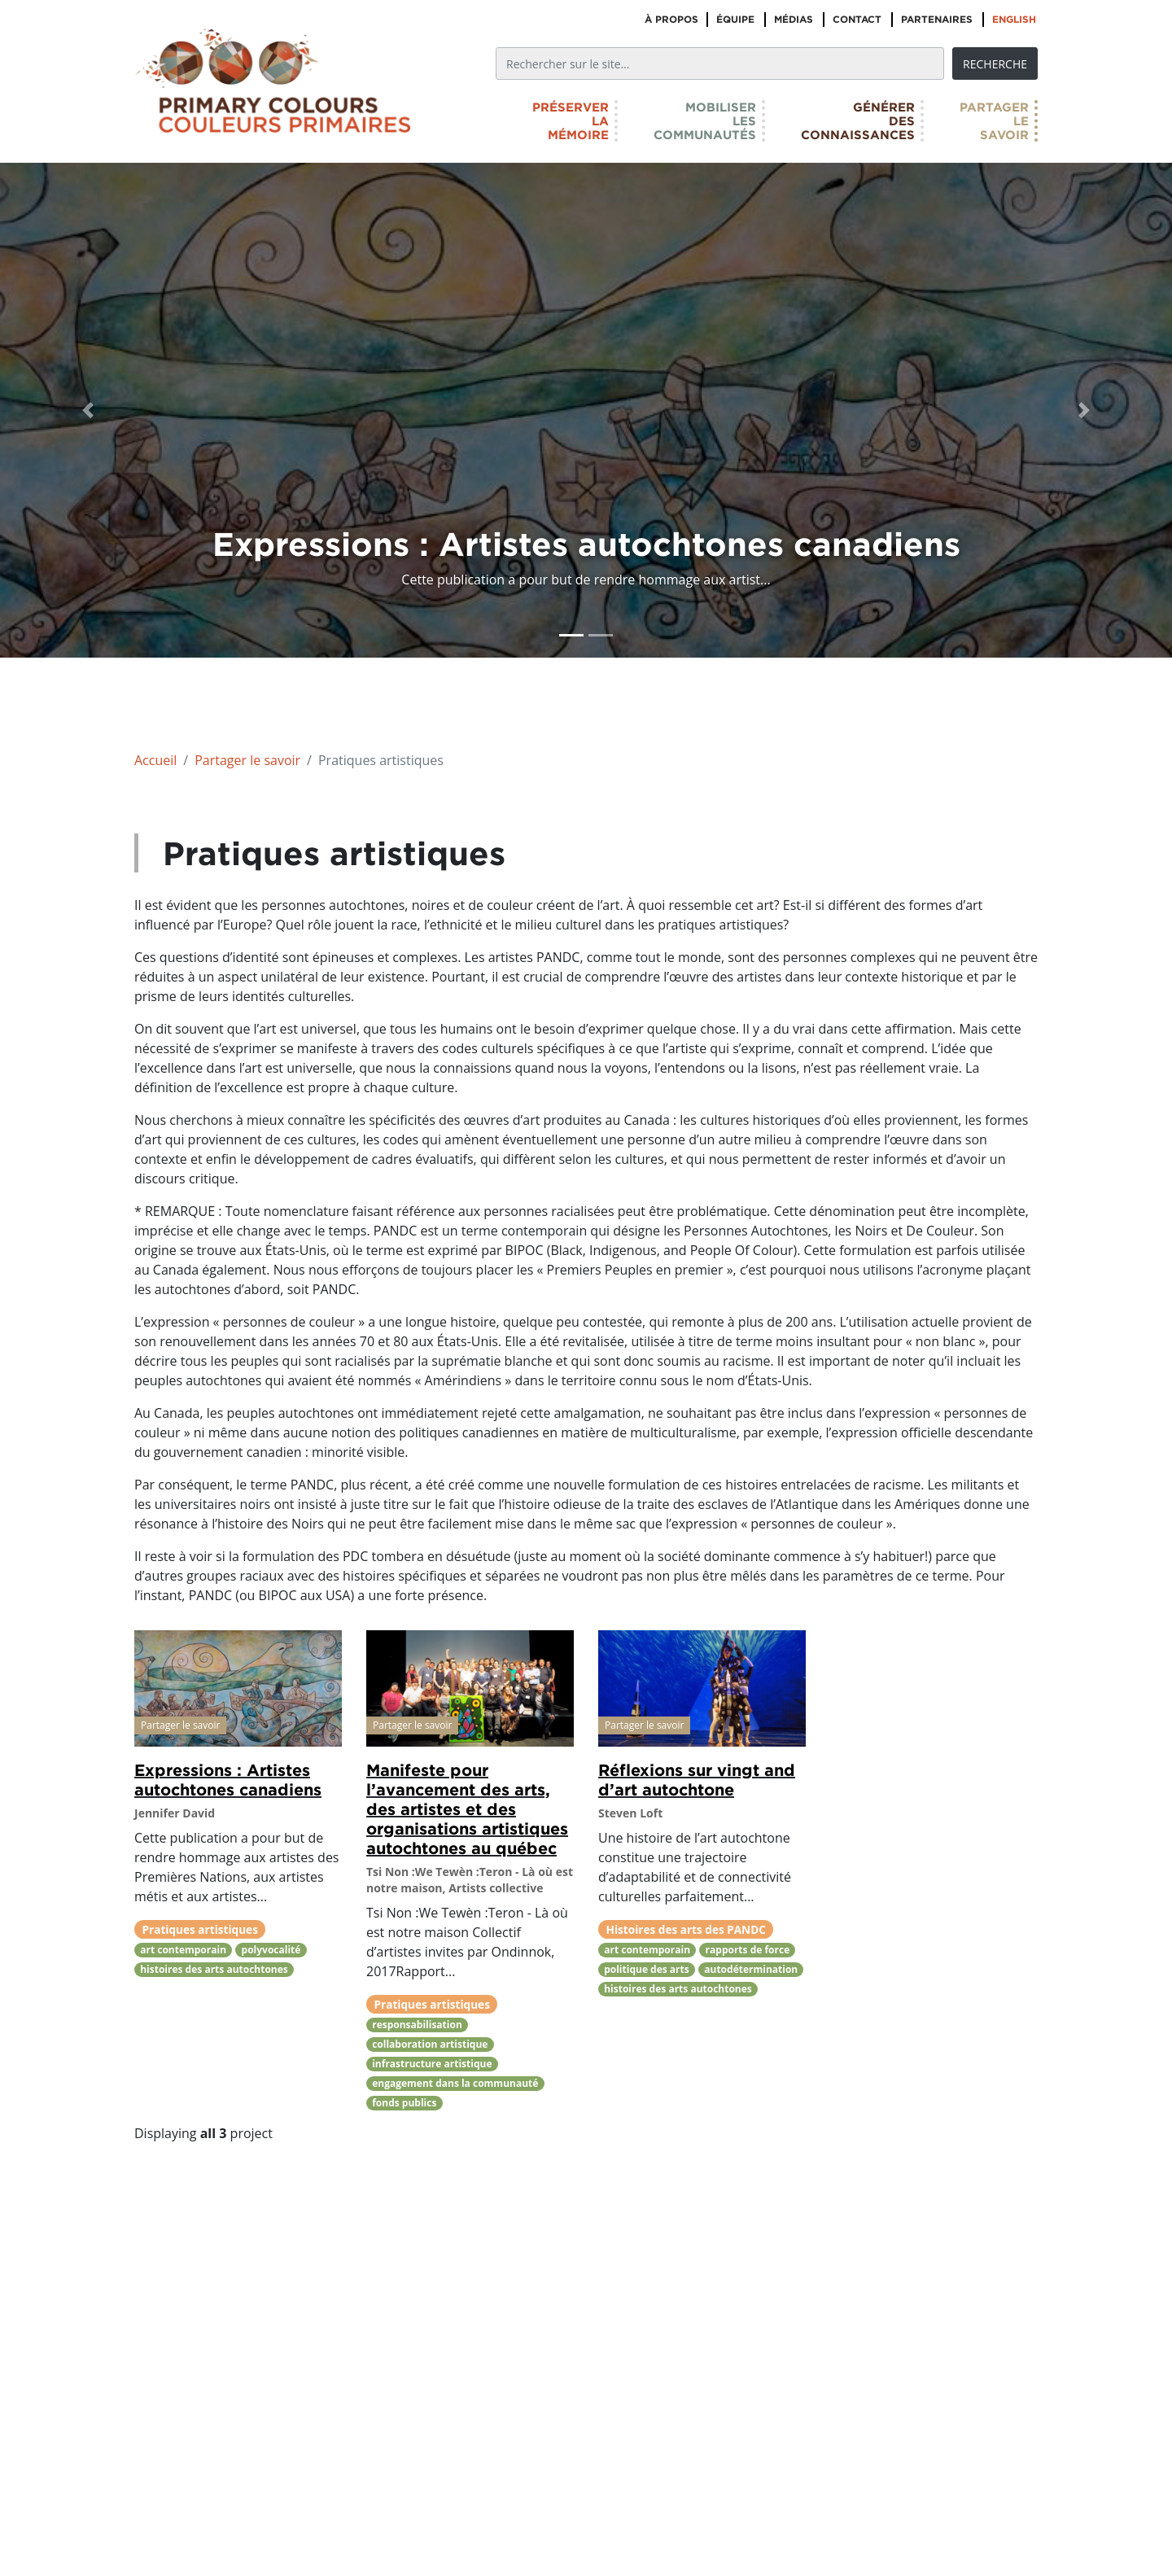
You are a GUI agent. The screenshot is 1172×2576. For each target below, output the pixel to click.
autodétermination (751, 1969)
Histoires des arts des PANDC (686, 1929)
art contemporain (183, 1950)
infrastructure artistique (432, 2064)
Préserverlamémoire (570, 121)
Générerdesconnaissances (858, 121)
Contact (857, 19)
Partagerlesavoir (994, 121)
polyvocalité (271, 1950)
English (1014, 19)
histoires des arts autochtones (214, 1969)
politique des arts (646, 1969)
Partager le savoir (247, 760)
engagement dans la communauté (455, 2083)
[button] (88, 410)
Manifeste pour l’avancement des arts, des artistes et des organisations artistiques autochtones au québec (467, 1808)
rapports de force (748, 1950)
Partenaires (937, 19)
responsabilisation (417, 2024)
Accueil (155, 760)
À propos (671, 19)
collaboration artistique (430, 2044)
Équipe (735, 19)
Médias (793, 19)
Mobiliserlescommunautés (705, 121)
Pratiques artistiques (200, 1929)
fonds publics (404, 2103)
